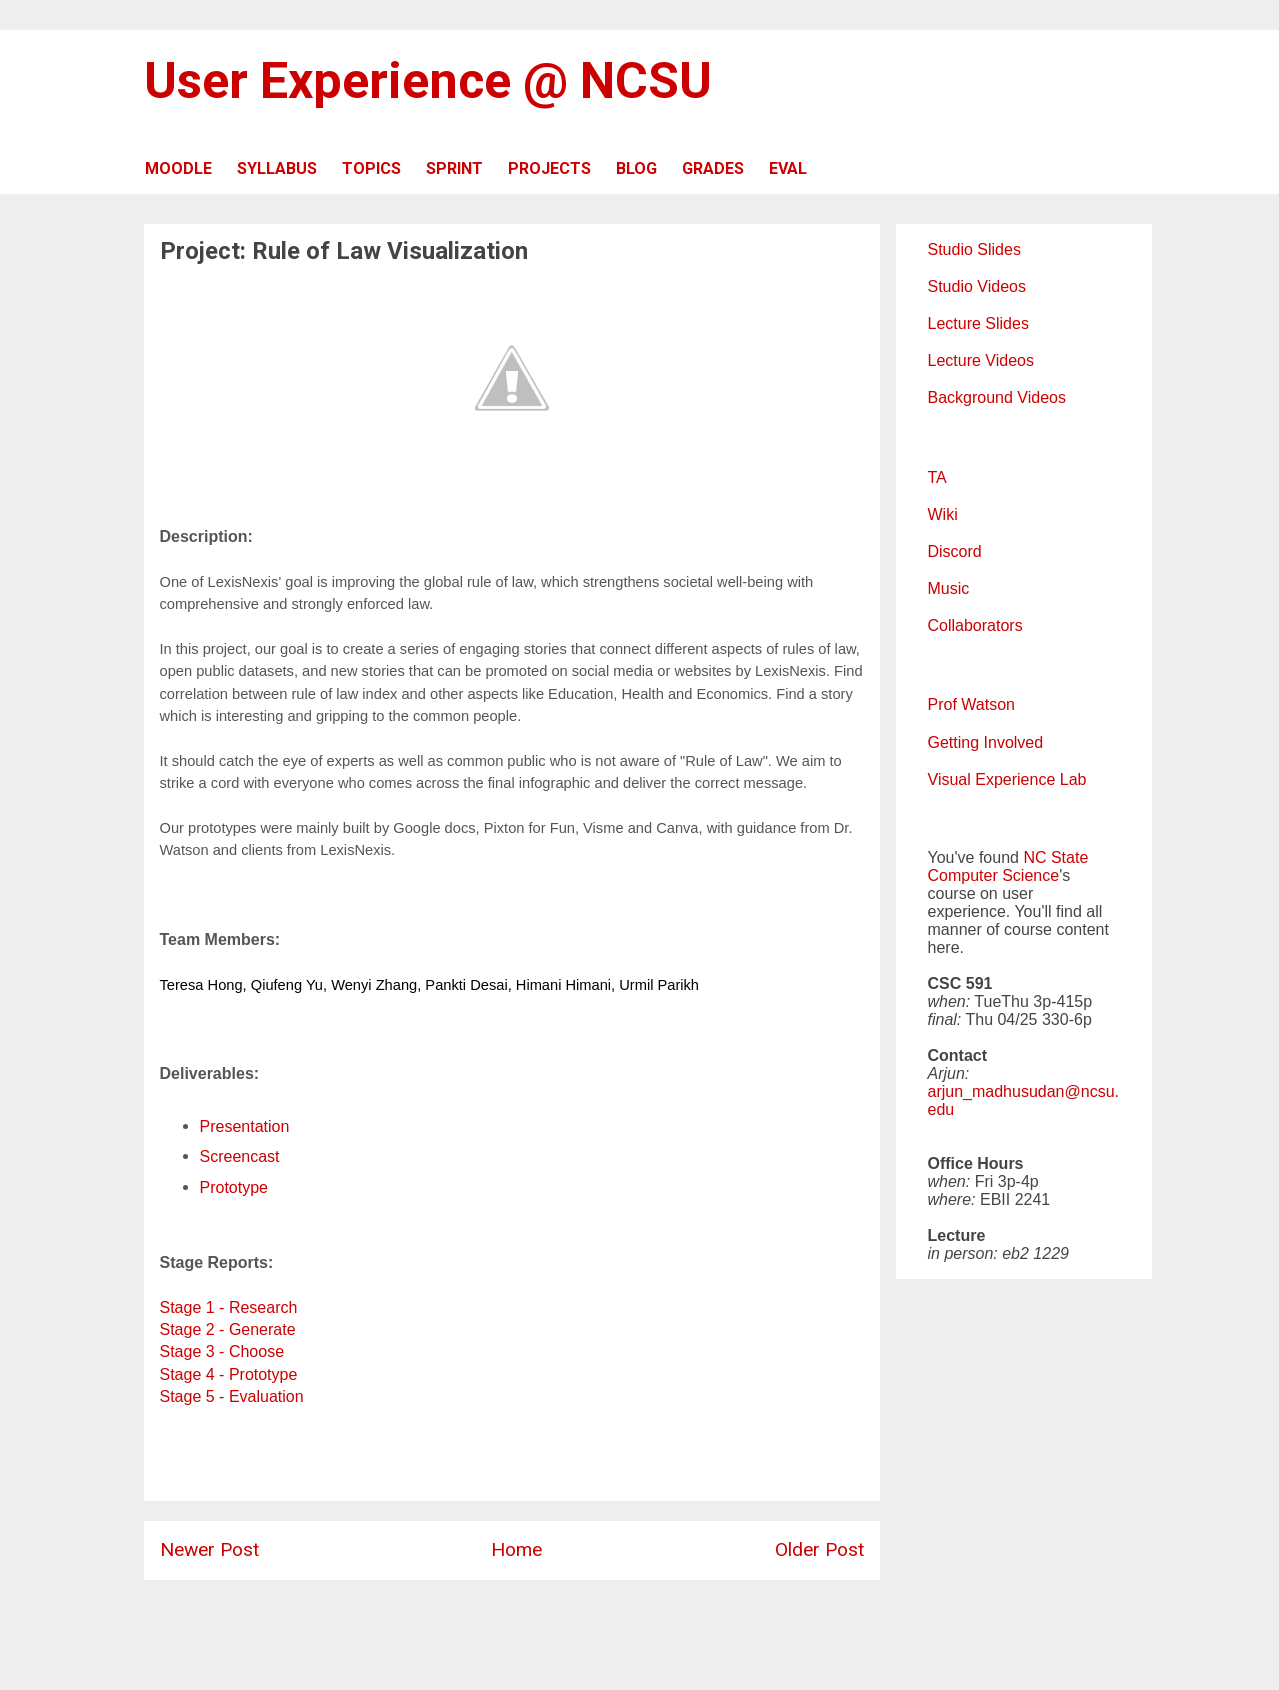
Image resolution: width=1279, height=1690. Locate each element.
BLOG (636, 168)
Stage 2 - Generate (228, 1329)
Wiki (943, 514)
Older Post (819, 1549)
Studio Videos (977, 286)
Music (949, 588)
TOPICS (371, 168)
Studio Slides (974, 249)
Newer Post (209, 1549)
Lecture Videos (981, 360)
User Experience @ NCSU (428, 81)
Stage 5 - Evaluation (232, 1396)
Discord (955, 551)
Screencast (240, 1156)
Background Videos (997, 397)
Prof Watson (971, 704)
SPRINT (454, 168)
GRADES (713, 168)
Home (516, 1549)
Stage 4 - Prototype (229, 1374)
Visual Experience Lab (1007, 779)
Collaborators (975, 625)
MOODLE (178, 168)
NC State (1055, 857)
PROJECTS (549, 168)
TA (937, 477)
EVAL (788, 168)
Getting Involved (986, 742)
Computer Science (994, 875)
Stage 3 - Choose (222, 1351)
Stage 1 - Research (229, 1307)
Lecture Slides (978, 323)
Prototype (234, 1187)
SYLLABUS (277, 168)
